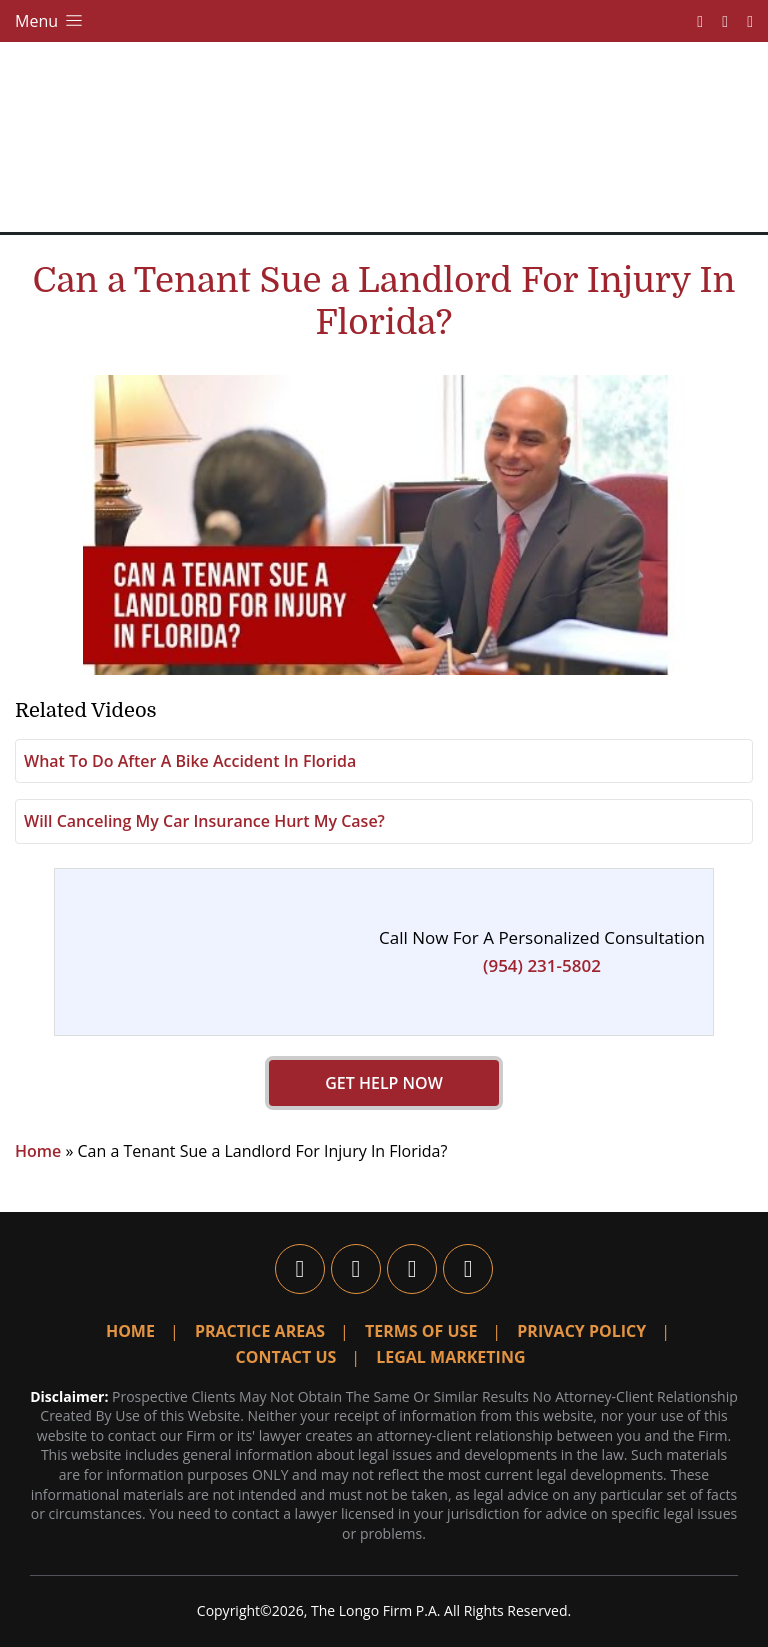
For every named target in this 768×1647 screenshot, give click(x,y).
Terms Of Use (421, 1331)
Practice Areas (260, 1331)
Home (38, 1151)
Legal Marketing (450, 1357)
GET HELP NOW (384, 1083)
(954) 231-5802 (542, 965)
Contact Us (286, 1357)
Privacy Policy (581, 1331)
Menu (50, 21)
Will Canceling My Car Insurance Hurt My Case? (204, 821)
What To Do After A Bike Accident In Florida (190, 761)
